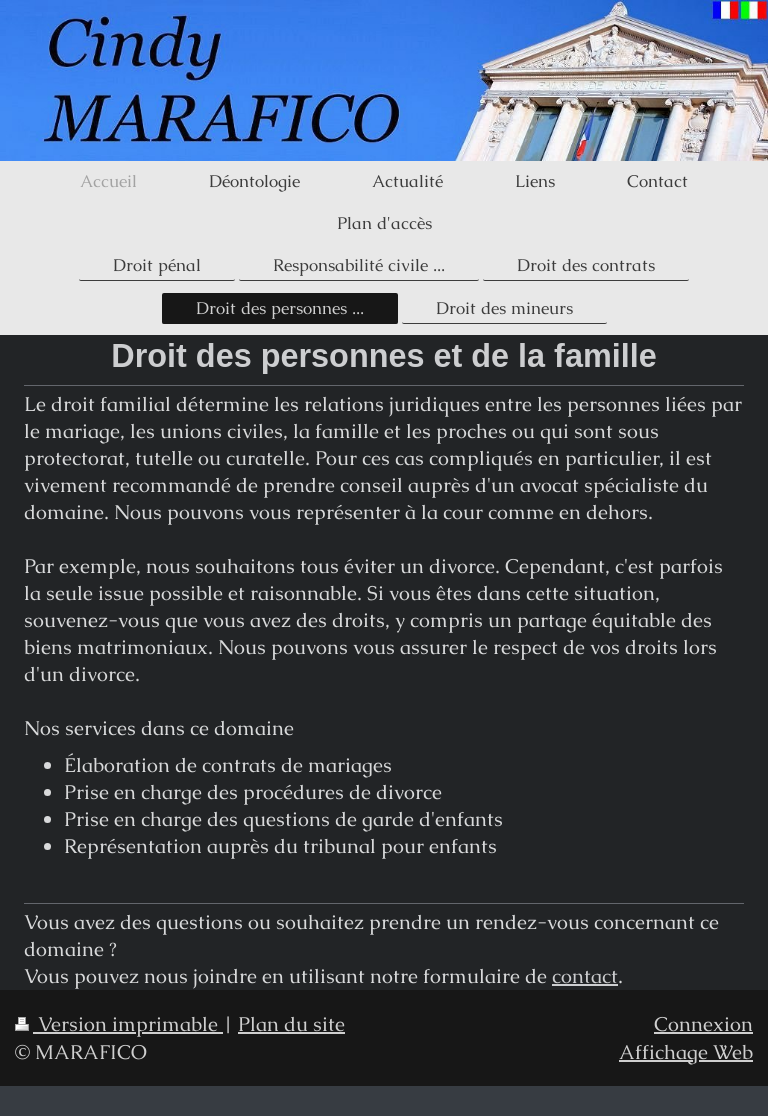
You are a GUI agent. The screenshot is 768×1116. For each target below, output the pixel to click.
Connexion (703, 1024)
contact (585, 976)
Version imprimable (119, 1024)
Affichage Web (686, 1052)
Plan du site (291, 1024)
